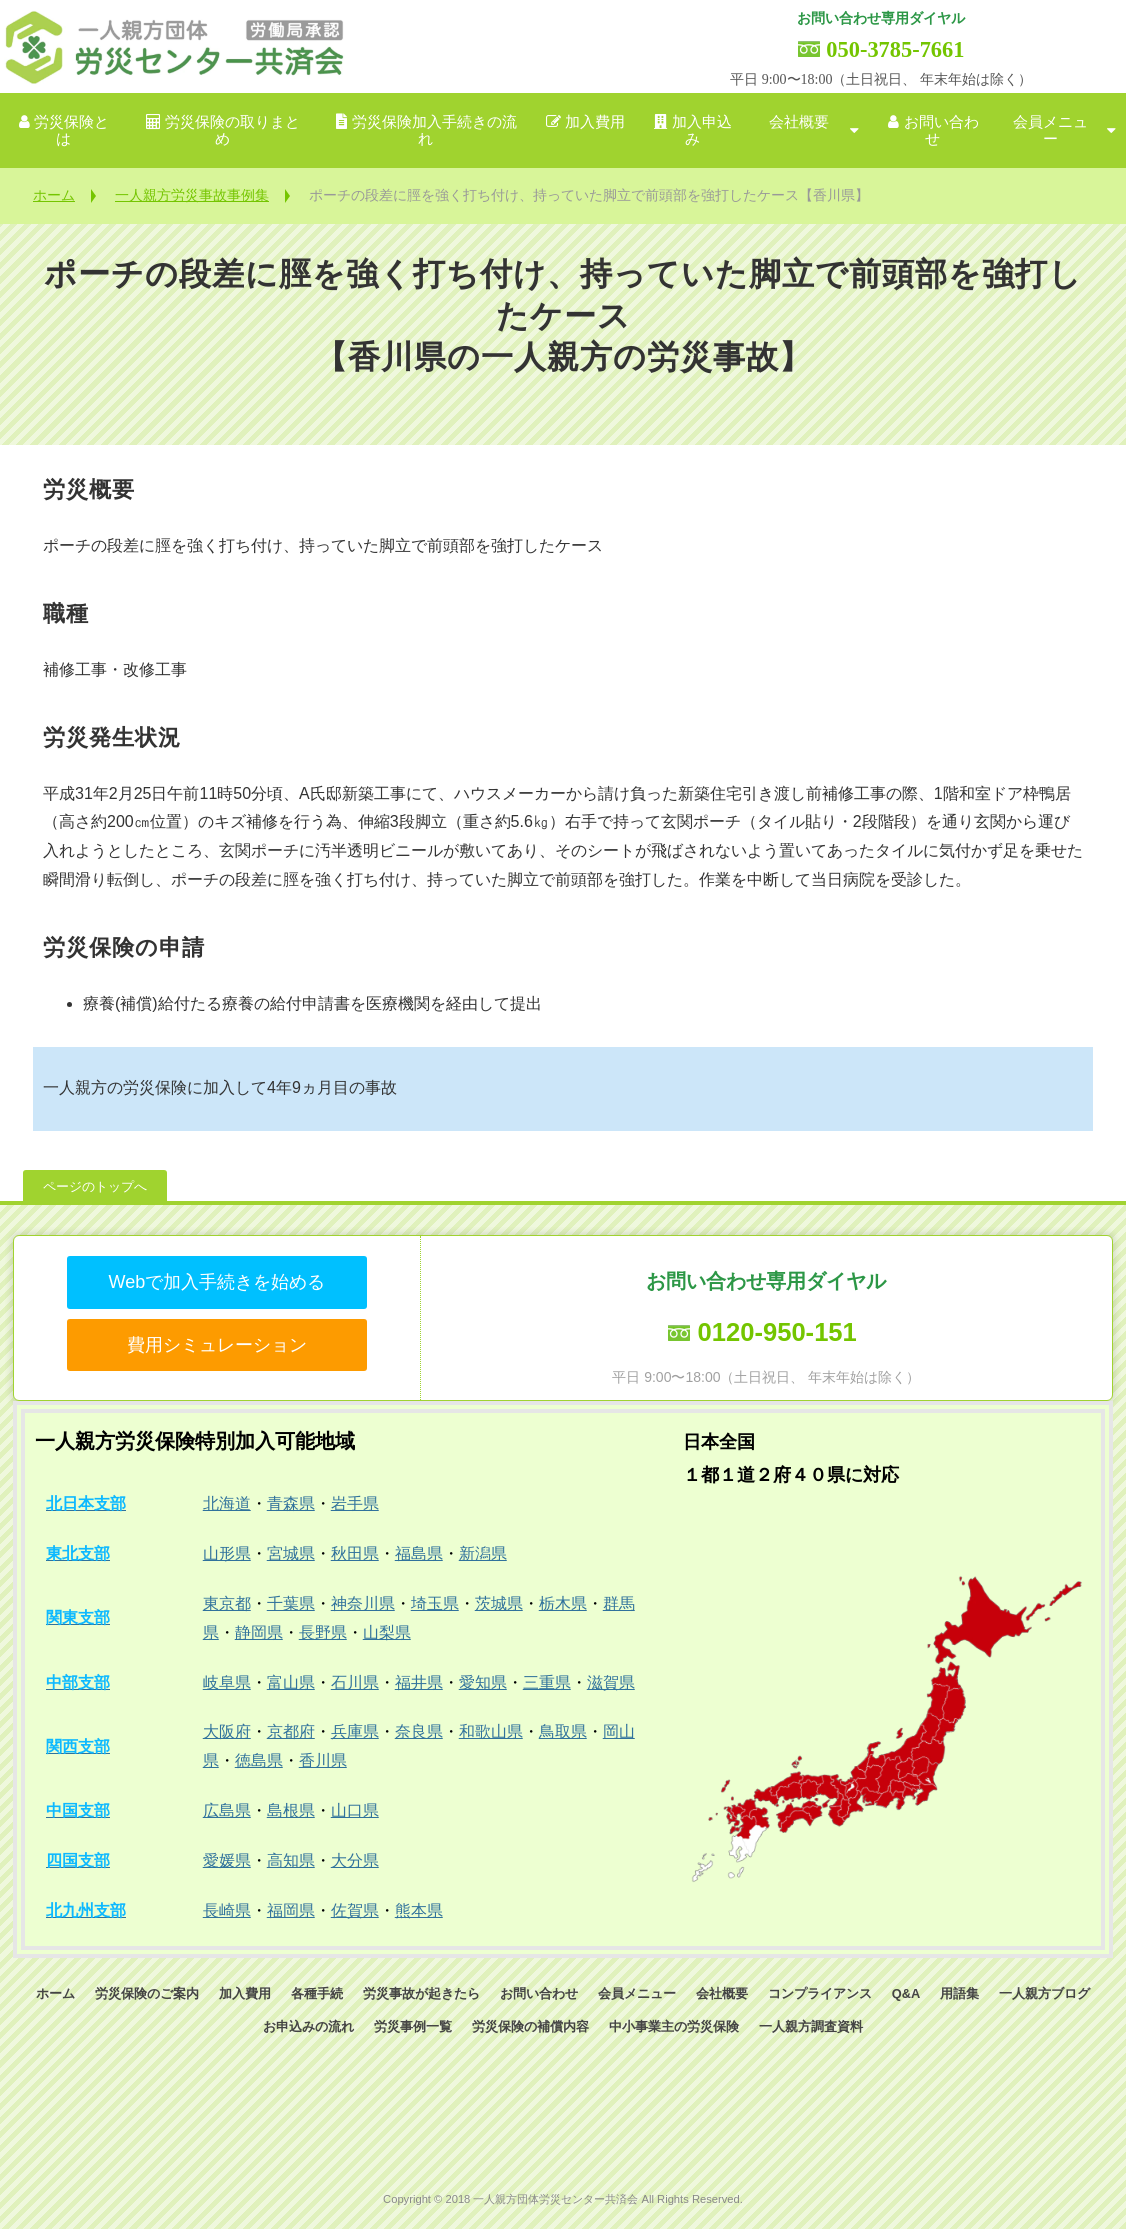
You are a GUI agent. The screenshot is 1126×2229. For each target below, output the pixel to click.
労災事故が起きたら (421, 1993)
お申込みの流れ (308, 2026)
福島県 (419, 1553)
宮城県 (291, 1553)
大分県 (355, 1860)
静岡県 (259, 1632)
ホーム (54, 195)
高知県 (291, 1860)
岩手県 (355, 1503)
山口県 (355, 1810)
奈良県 (419, 1731)
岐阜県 (227, 1682)
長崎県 (227, 1910)
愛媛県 (227, 1860)
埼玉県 (435, 1603)
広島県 (227, 1810)
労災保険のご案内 (147, 1993)
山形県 (227, 1553)
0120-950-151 (776, 1332)
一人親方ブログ (1044, 1993)
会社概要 (799, 122)
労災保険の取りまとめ (232, 130)
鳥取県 (563, 1731)
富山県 (291, 1682)
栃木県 (563, 1603)
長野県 (323, 1632)
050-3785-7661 (895, 49)
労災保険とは (71, 130)
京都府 (291, 1731)
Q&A (906, 1993)
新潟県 (483, 1553)
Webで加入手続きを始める (216, 1282)
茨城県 (499, 1603)
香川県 (323, 1760)
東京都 (227, 1603)
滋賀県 (611, 1682)
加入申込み (702, 130)
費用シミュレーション (217, 1345)
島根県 (291, 1810)
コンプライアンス (820, 1993)
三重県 (547, 1682)
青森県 (291, 1503)
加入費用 (595, 122)
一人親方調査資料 (811, 2026)
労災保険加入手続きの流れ (434, 130)
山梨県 (387, 1632)
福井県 (419, 1682)
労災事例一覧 (413, 2026)
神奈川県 (363, 1603)
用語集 (959, 1993)
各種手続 (317, 1993)
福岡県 (291, 1910)
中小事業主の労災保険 (674, 2026)
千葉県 (291, 1603)
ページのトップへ (95, 1186)
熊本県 (419, 1910)
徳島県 (259, 1760)
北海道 (227, 1503)
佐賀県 (355, 1910)
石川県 (355, 1682)
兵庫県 (355, 1731)
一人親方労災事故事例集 (192, 195)
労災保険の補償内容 (530, 2026)
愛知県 (483, 1682)
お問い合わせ (941, 130)
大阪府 (227, 1731)
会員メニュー (1050, 130)
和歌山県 (491, 1731)
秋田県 (355, 1553)
